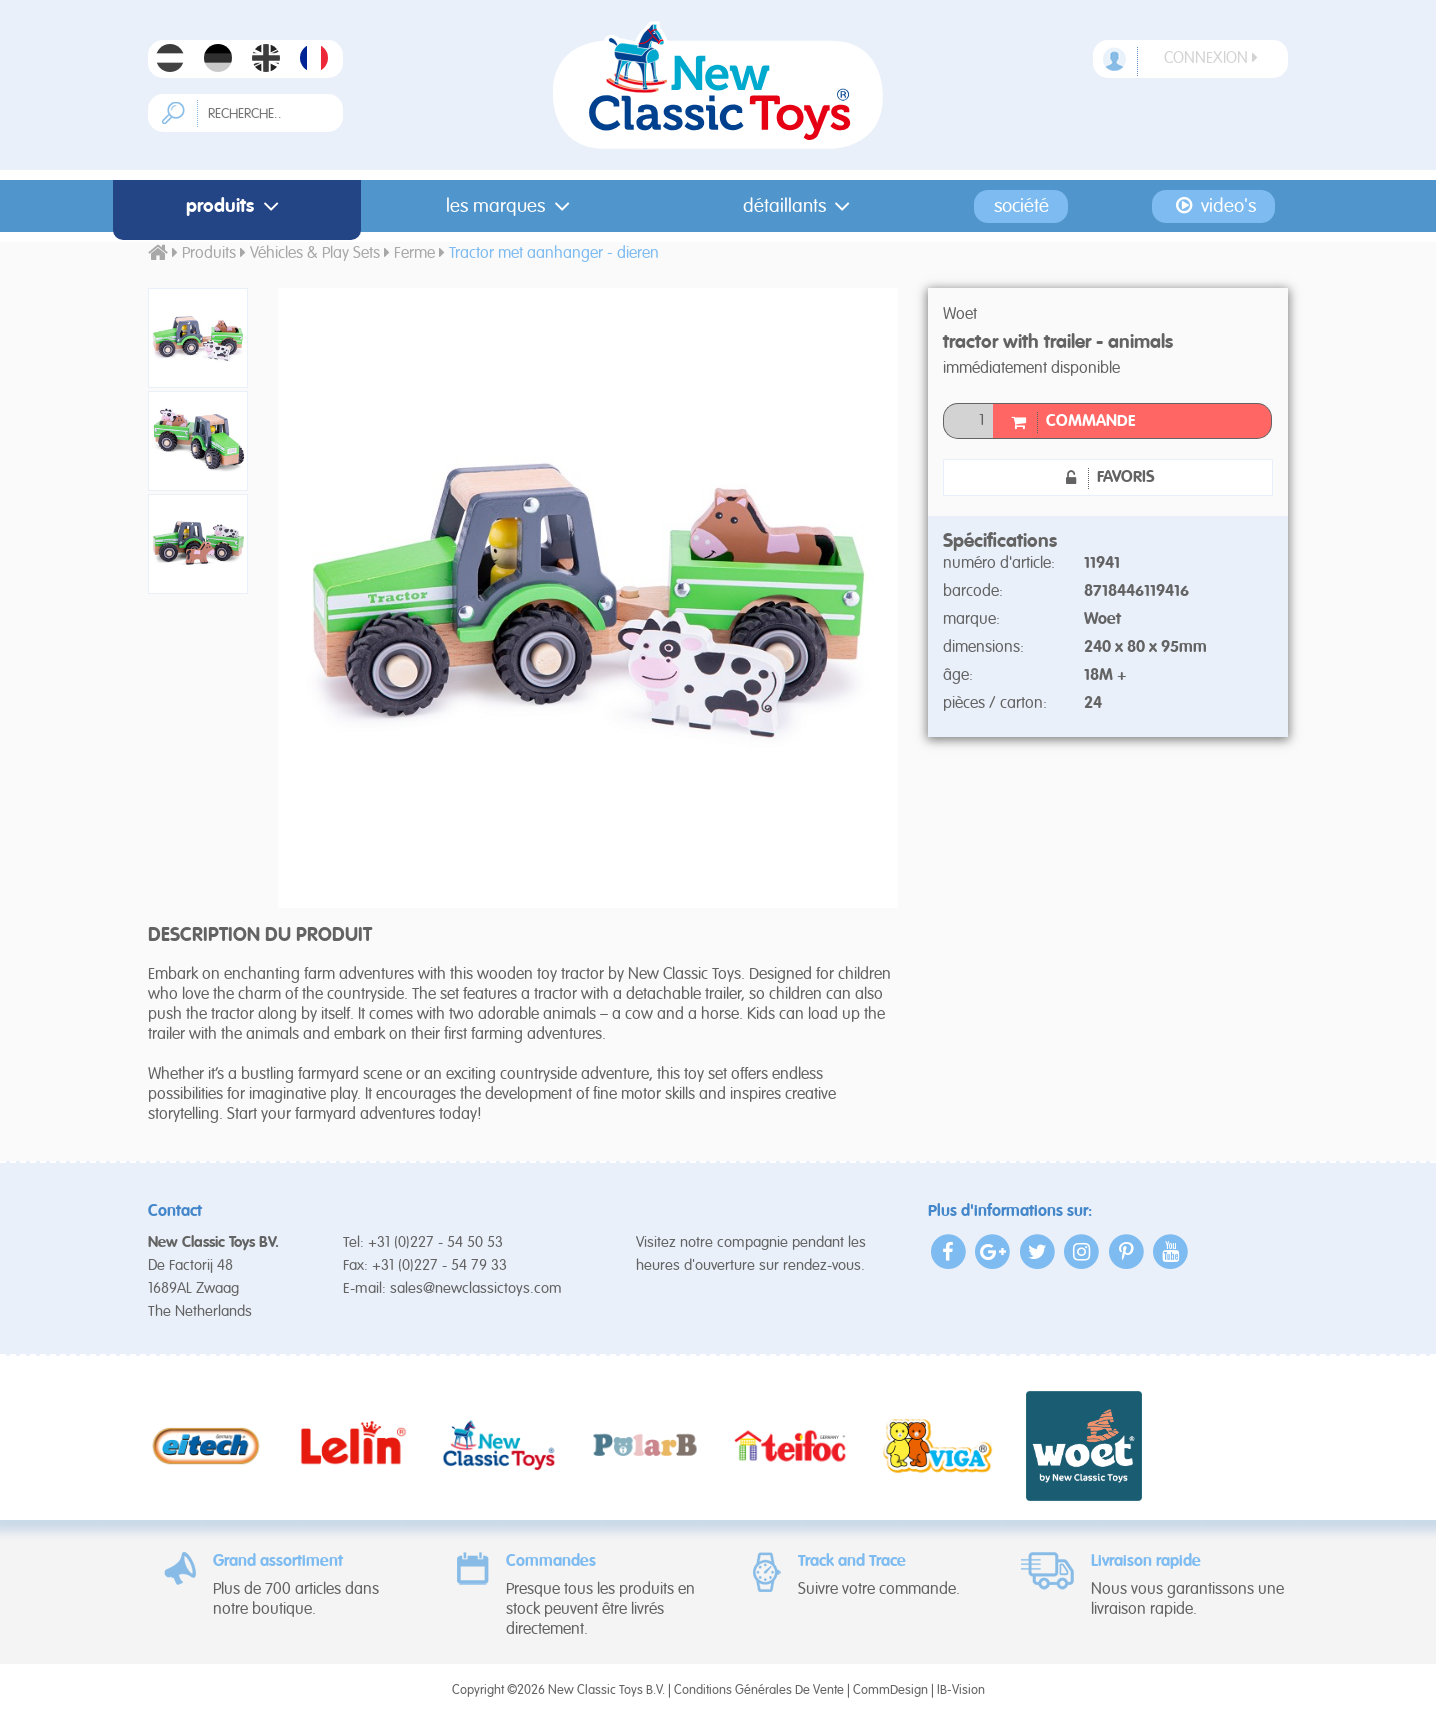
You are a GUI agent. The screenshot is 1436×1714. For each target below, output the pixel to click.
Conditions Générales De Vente (759, 1690)
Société (1021, 206)
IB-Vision (961, 1690)
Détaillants (801, 206)
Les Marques (512, 206)
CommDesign (890, 1690)
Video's (1213, 206)
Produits (236, 206)
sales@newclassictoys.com (476, 1288)
